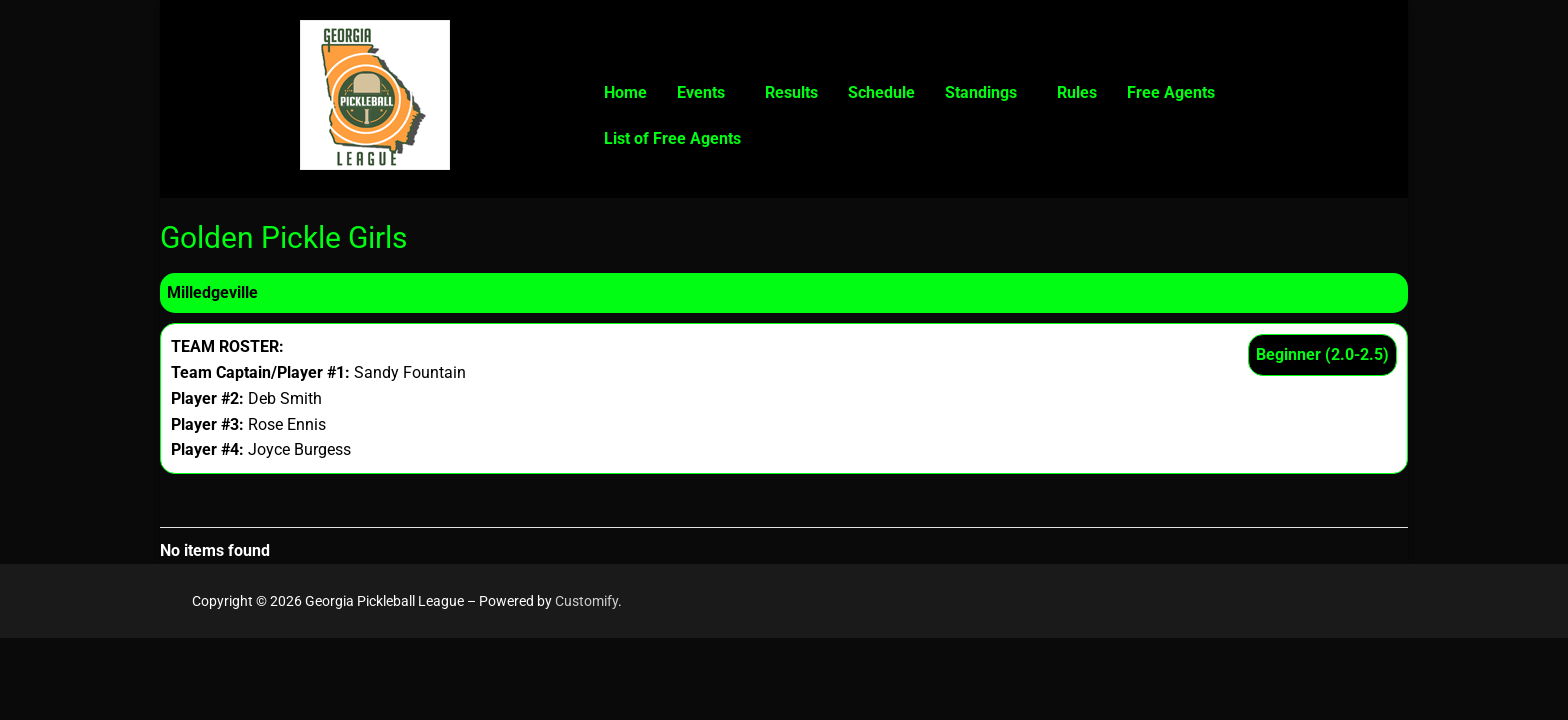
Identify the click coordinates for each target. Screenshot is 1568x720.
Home (625, 92)
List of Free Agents (672, 138)
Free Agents (1171, 92)
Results (791, 92)
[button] (706, 93)
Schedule (881, 92)
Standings (981, 92)
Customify (586, 601)
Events (701, 92)
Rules (1077, 92)
